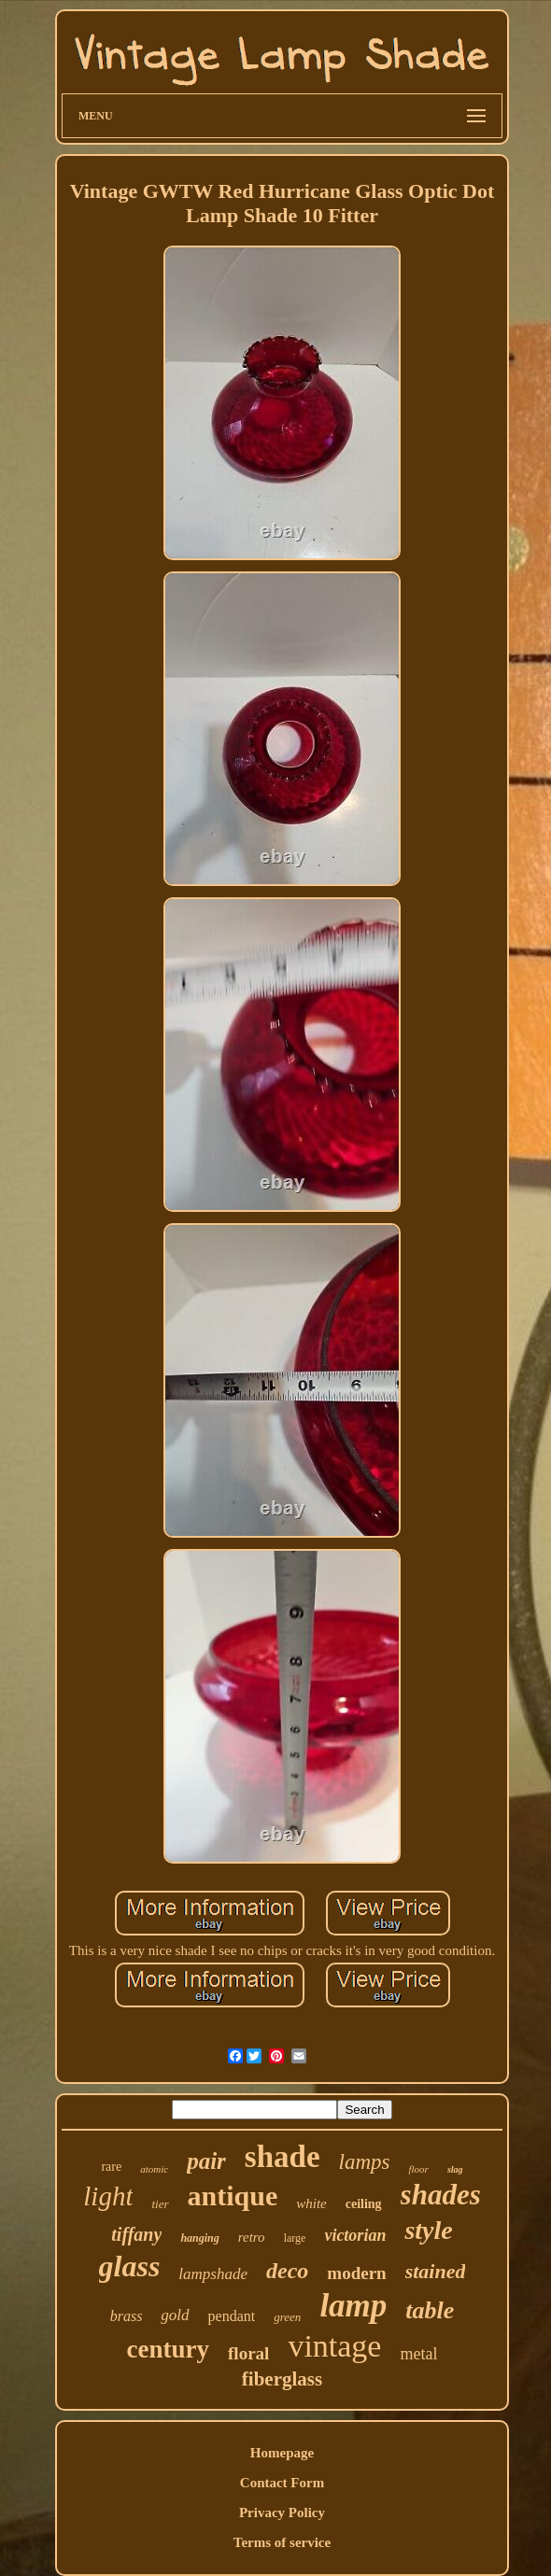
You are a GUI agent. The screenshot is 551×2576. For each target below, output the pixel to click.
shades (441, 2194)
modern (356, 2273)
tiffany (136, 2234)
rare (111, 2167)
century (168, 2349)
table (429, 2310)
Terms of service (282, 2542)
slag (455, 2169)
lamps (364, 2162)
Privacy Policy (282, 2512)
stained (435, 2271)
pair (206, 2161)
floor (418, 2169)
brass (126, 2316)
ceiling (364, 2204)
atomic (154, 2169)
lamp (353, 2305)
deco (287, 2271)
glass (130, 2266)
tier (159, 2204)
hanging (199, 2238)
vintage (334, 2346)
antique (233, 2195)
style (428, 2230)
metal (418, 2353)
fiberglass (282, 2379)
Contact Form (282, 2482)
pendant (232, 2316)
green (287, 2317)
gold (175, 2315)
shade (282, 2157)
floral (248, 2353)
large (295, 2238)
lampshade (212, 2274)
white (311, 2203)
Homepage (282, 2452)
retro (251, 2237)
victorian (355, 2235)
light (108, 2196)
